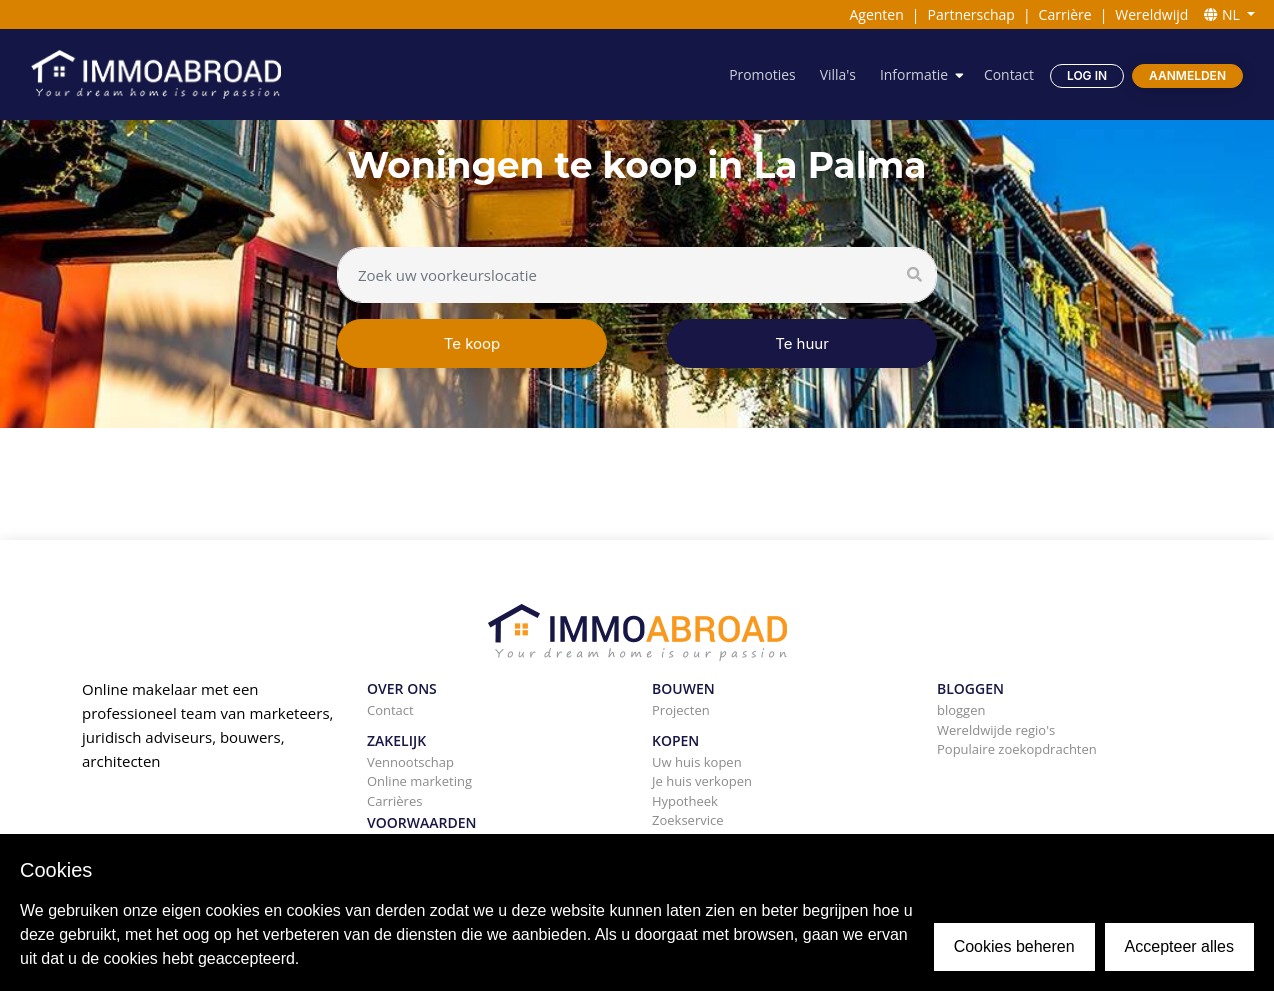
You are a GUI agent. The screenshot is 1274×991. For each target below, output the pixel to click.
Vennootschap (410, 762)
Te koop (472, 343)
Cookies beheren (1014, 946)
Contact (1009, 74)
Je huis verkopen (702, 781)
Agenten (876, 14)
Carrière (1065, 14)
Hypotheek (685, 801)
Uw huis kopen (697, 762)
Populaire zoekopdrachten (1017, 749)
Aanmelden (1187, 75)
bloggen (961, 710)
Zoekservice (688, 820)
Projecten (681, 710)
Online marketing (419, 781)
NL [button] (1223, 14)
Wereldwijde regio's (996, 730)
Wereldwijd (1151, 14)
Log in (1087, 75)
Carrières (394, 801)
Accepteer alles (1179, 946)
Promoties (761, 74)
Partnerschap (971, 14)
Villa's (837, 74)
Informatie (913, 74)
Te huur (802, 343)
